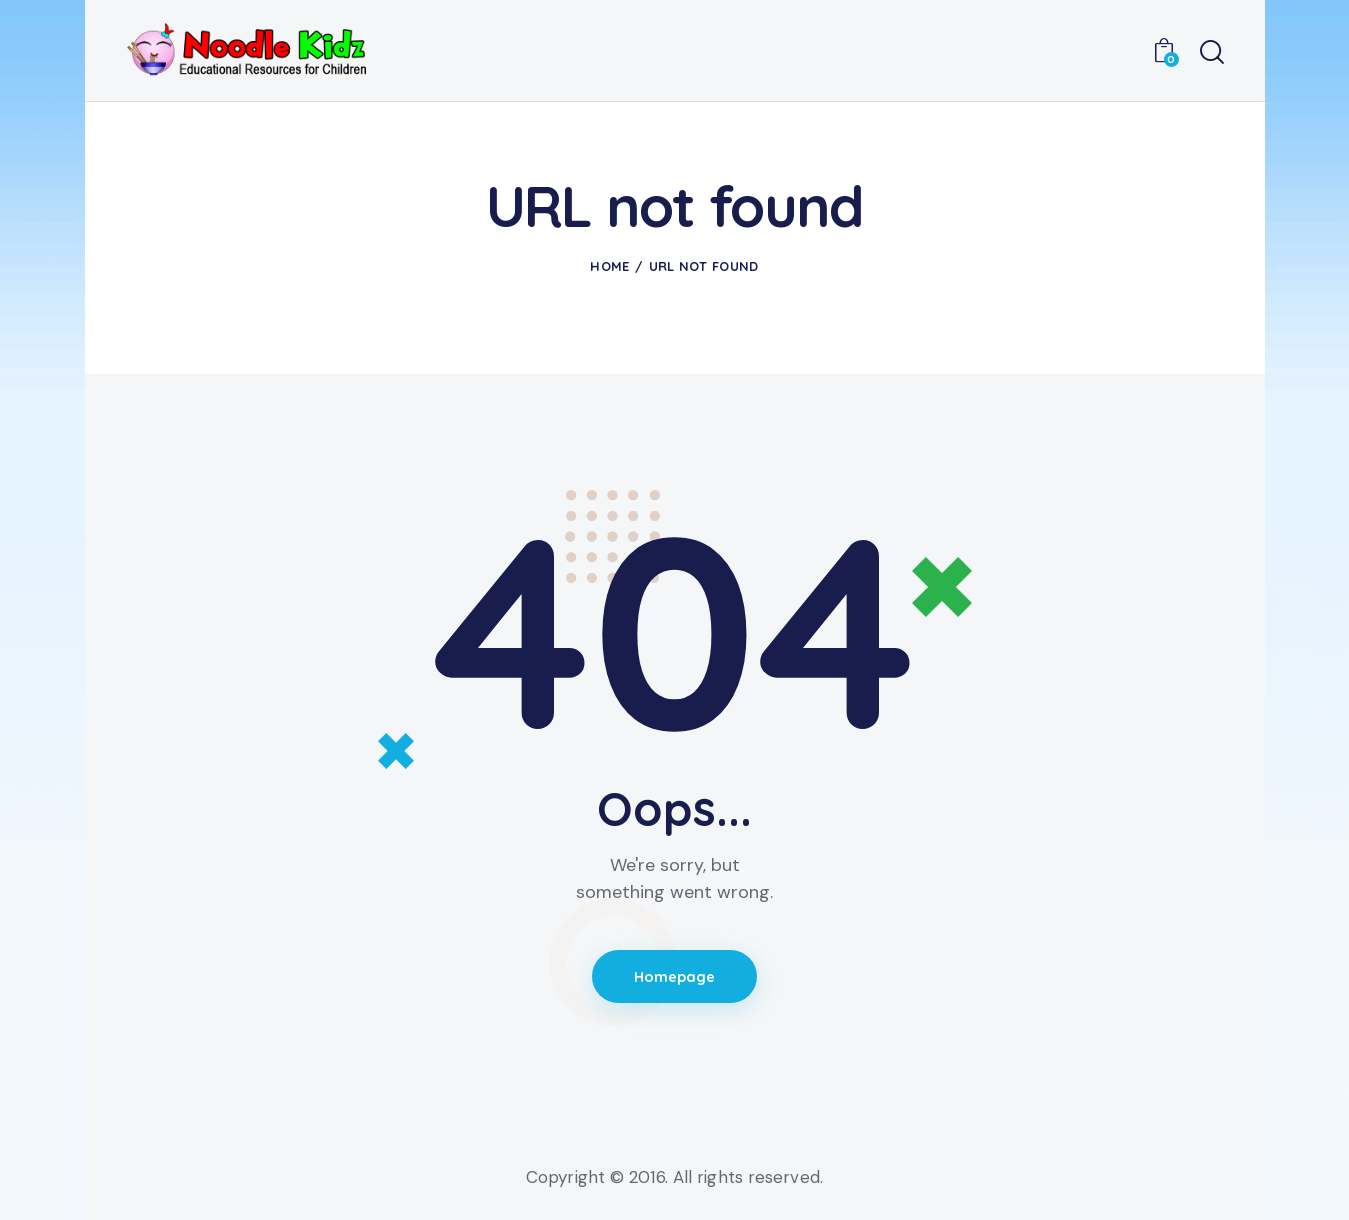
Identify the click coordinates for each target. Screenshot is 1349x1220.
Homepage (674, 977)
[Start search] (1212, 53)
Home (609, 266)
